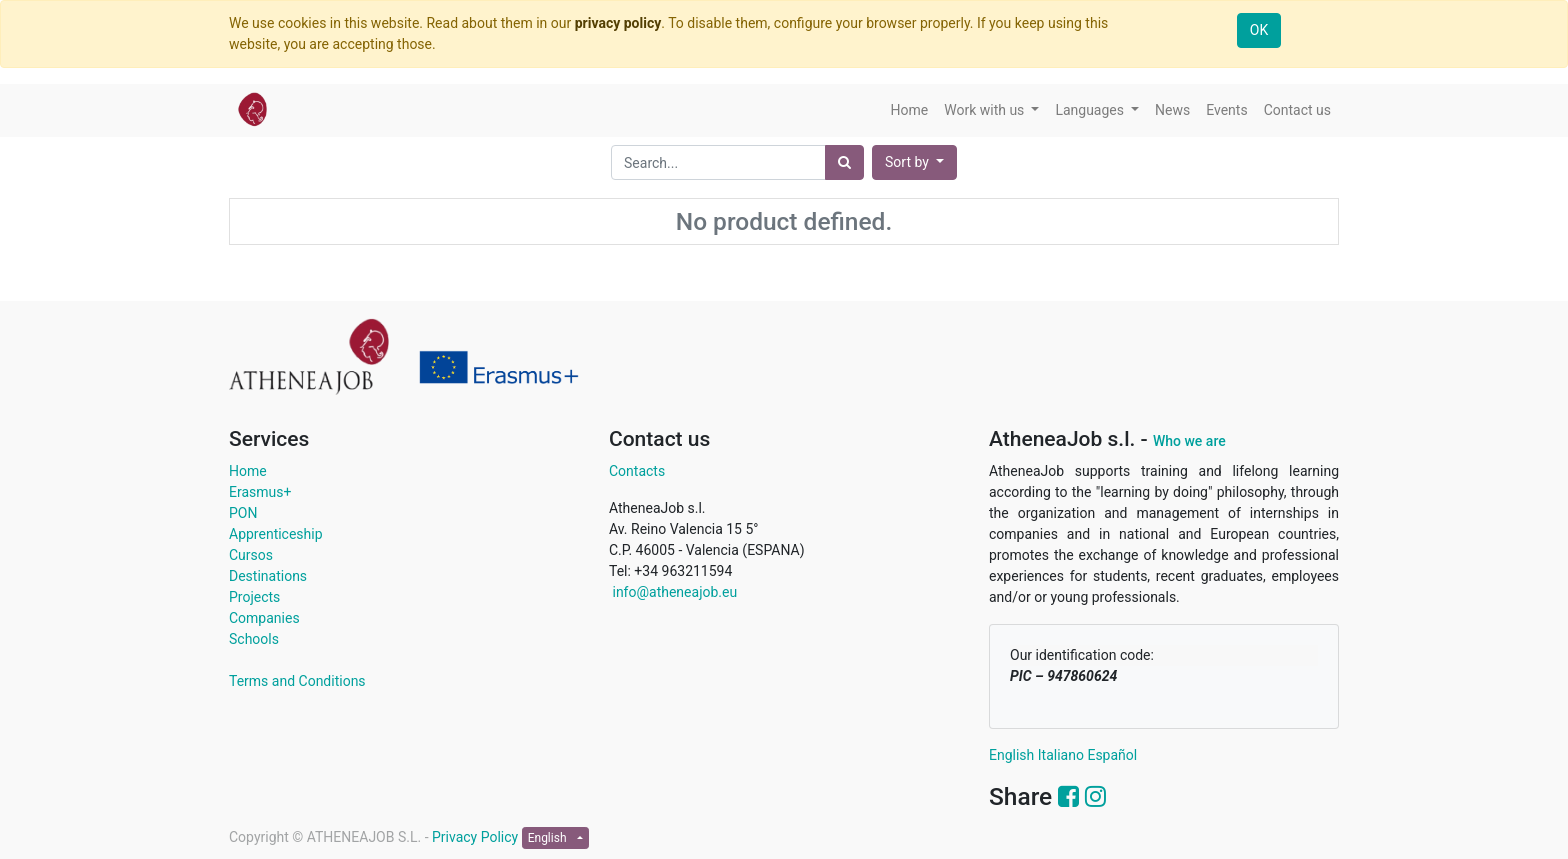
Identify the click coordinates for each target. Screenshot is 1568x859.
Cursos (251, 555)
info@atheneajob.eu (673, 592)
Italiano (1061, 755)
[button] (914, 162)
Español (1112, 755)
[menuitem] (910, 110)
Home (248, 471)
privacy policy (618, 23)
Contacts (637, 471)
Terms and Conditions (297, 681)
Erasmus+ (260, 492)
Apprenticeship (276, 534)
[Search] (844, 162)
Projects (254, 597)
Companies (264, 618)
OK (1259, 30)
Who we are (1189, 441)
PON (243, 513)
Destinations (268, 576)
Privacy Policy (477, 837)
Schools (254, 639)
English (1011, 755)
